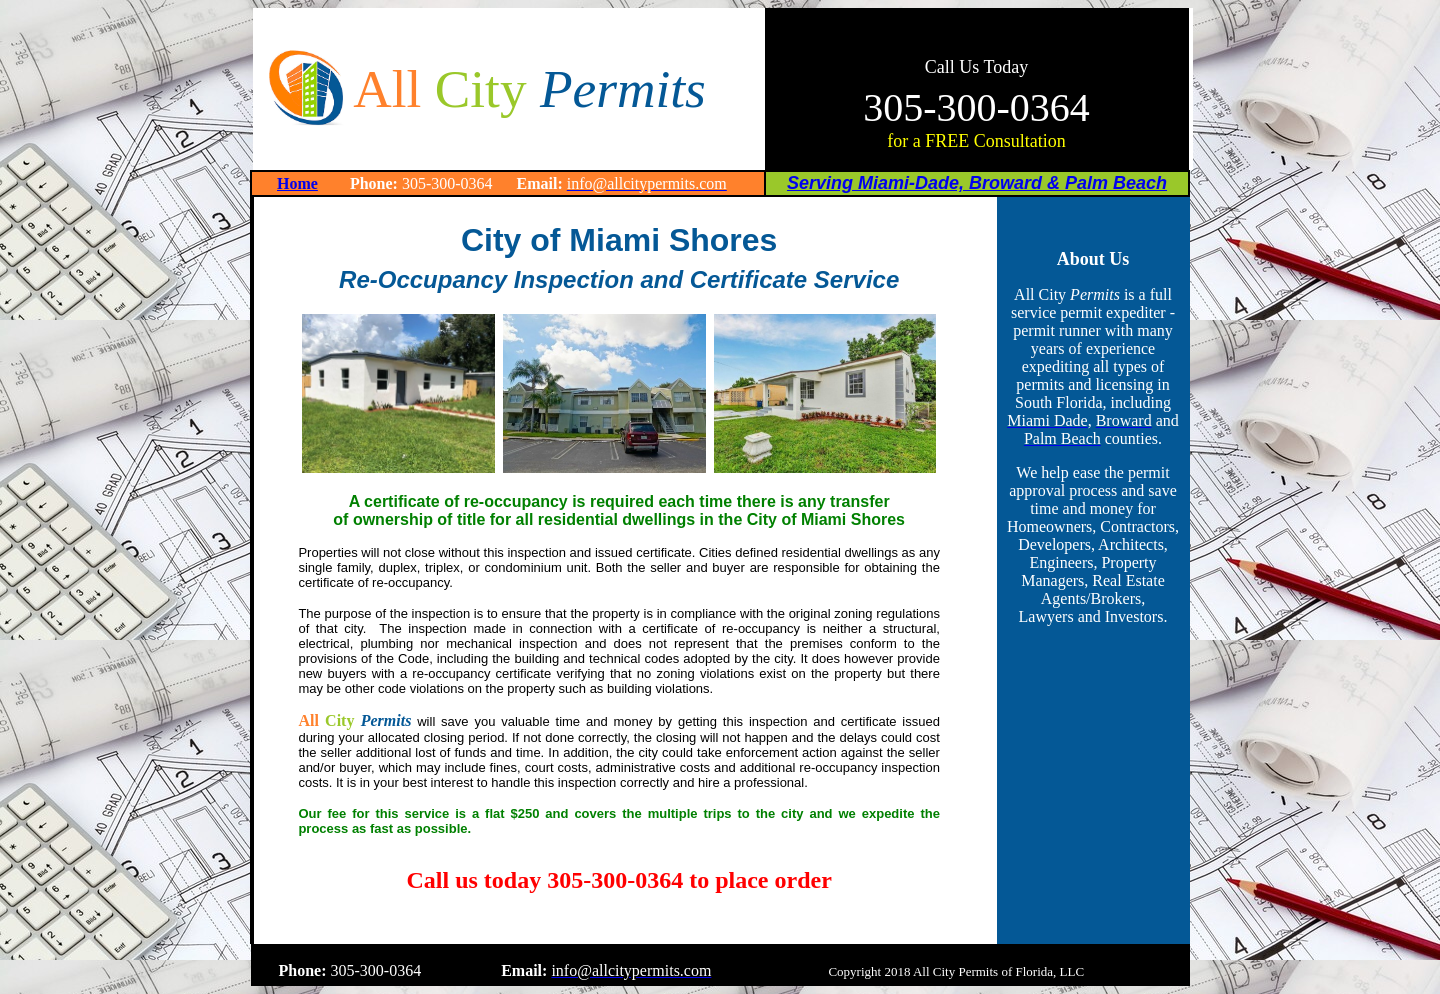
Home (297, 183)
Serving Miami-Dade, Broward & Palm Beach (977, 183)
